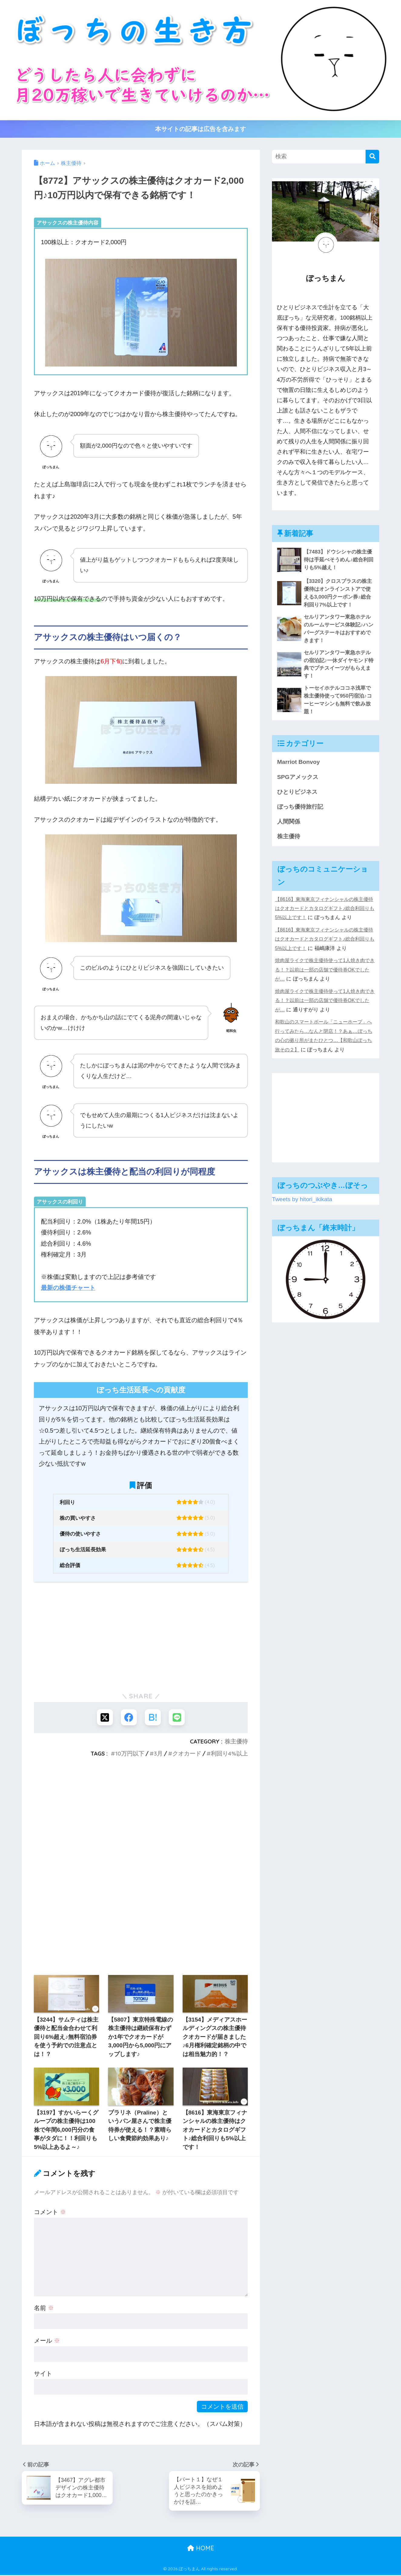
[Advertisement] (141, 1636)
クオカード (186, 1753)
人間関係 (289, 824)
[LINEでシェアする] (177, 1717)
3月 (158, 1753)
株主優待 (236, 1741)
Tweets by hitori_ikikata (302, 1202)
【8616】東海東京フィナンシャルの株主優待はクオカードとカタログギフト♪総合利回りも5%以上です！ (325, 912)
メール (47, 2341)
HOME (200, 2549)
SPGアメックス (298, 779)
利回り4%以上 (229, 1753)
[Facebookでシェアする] (128, 1717)
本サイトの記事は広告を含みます (200, 129)
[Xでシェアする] (104, 1717)
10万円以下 (129, 1753)
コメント (50, 2212)
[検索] (372, 156)
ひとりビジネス (298, 794)
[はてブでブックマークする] (153, 1717)
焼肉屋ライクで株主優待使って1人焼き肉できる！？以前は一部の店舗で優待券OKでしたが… (325, 973)
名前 (44, 2308)
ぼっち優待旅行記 (301, 809)
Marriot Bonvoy (299, 764)
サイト (43, 2374)
